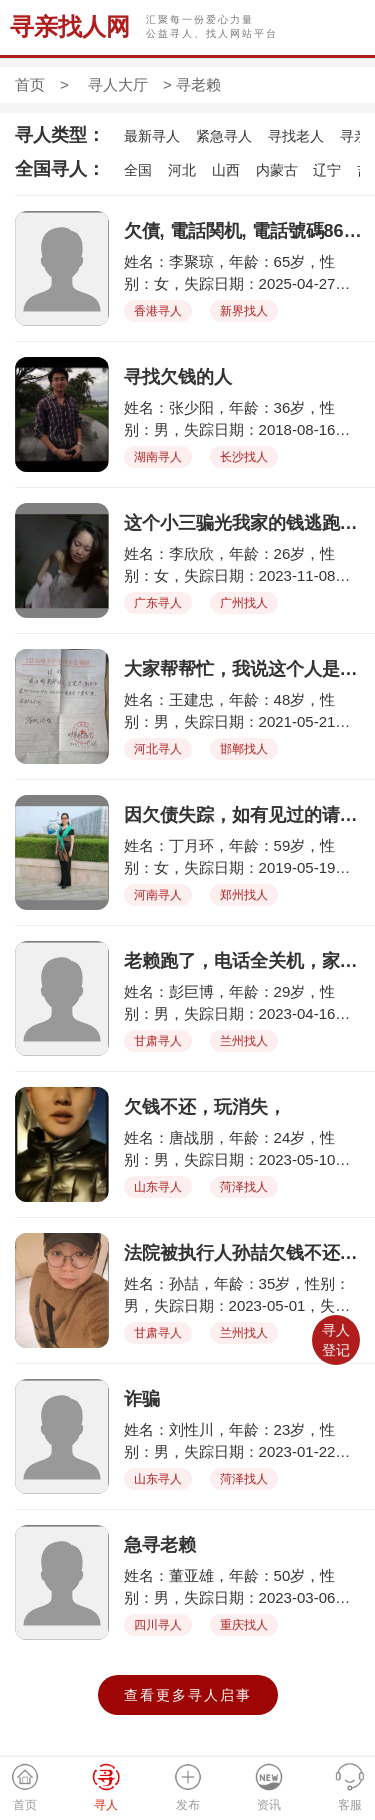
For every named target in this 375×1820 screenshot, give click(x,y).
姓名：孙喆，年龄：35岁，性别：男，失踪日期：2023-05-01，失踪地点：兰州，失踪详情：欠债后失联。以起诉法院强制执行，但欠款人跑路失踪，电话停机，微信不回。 (244, 1295)
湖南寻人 (158, 457)
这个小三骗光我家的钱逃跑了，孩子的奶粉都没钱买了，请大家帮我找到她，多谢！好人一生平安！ (244, 523)
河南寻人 (158, 895)
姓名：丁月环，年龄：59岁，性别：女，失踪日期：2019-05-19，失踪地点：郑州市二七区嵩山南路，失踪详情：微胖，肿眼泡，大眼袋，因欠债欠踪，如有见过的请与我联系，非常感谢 (244, 857)
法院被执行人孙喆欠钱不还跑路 (244, 1253)
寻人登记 (336, 1340)
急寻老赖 (160, 1545)
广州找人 (244, 603)
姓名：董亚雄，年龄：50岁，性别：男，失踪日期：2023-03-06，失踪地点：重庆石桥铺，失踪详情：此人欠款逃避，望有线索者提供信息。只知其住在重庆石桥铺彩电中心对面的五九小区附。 (244, 1587)
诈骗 (142, 1399)
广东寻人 (158, 603)
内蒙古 (277, 170)
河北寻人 (158, 749)
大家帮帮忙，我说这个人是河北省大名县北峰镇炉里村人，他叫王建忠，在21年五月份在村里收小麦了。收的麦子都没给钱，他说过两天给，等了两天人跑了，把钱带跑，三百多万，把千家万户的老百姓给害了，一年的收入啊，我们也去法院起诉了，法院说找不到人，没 (244, 669)
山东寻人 (158, 1187)
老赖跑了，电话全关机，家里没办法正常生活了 (244, 961)
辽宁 (327, 170)
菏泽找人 (244, 1187)
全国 (138, 170)
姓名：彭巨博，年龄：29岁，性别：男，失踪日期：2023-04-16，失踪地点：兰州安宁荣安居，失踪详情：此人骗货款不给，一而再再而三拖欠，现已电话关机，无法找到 (244, 1003)
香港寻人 (158, 311)
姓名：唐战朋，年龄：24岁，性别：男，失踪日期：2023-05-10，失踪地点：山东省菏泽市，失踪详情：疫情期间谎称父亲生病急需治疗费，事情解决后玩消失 (244, 1149)
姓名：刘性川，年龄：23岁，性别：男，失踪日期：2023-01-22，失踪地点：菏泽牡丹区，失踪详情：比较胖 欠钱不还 (244, 1441)
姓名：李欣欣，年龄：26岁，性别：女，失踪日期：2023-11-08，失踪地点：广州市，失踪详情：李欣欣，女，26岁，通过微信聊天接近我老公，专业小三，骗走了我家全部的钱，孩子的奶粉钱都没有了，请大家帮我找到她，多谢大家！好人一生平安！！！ (244, 565)
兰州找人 (244, 1041)
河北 (182, 170)
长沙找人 (244, 457)
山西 (226, 170)
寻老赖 (198, 84)
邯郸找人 (244, 749)
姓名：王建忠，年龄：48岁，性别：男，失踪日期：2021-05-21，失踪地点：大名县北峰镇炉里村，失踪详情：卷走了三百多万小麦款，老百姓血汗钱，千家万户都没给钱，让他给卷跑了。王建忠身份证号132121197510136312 (244, 711)
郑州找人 (244, 895)
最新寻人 (152, 136)
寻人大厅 (118, 84)
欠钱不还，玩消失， (205, 1107)
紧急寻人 (224, 136)
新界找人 (244, 311)
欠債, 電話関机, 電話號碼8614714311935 (244, 231)
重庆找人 (244, 1625)
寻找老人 (296, 136)
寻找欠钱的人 (178, 377)
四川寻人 (158, 1625)
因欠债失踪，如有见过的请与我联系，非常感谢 (244, 815)
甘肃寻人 (158, 1041)
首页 (30, 84)
